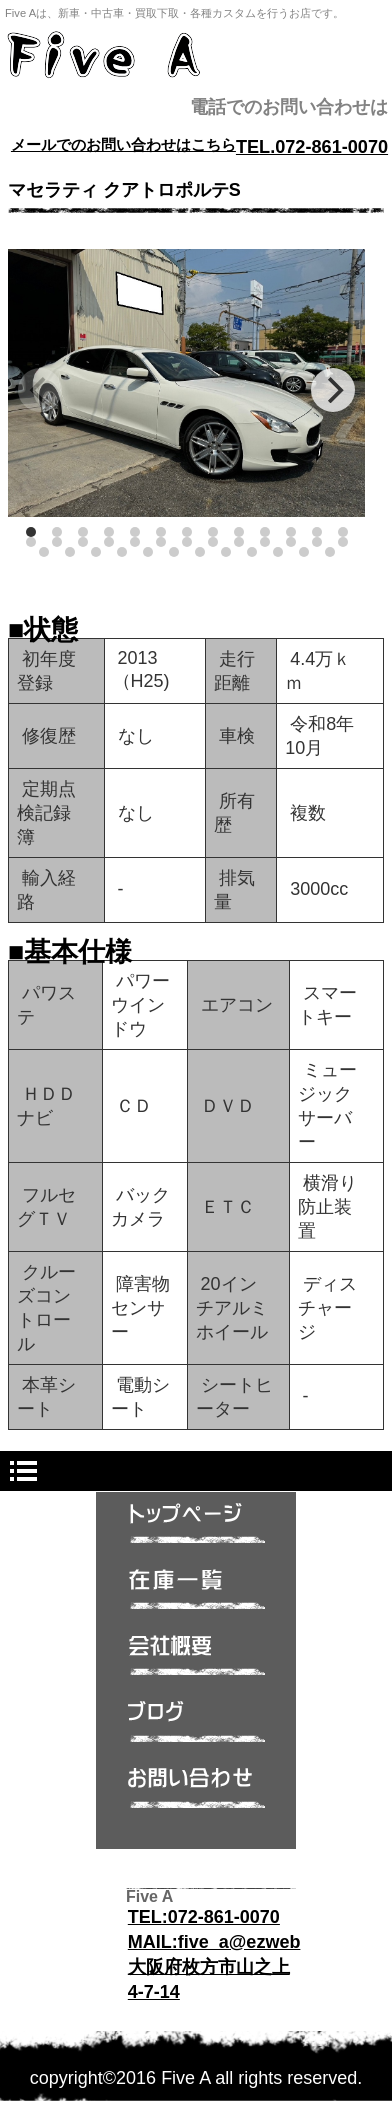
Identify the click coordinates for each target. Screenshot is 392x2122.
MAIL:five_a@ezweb (214, 1942)
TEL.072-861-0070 (312, 147)
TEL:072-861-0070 (204, 1917)
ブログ (196, 1727)
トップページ (196, 1529)
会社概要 (196, 1661)
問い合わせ (196, 1793)
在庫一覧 (196, 1595)
